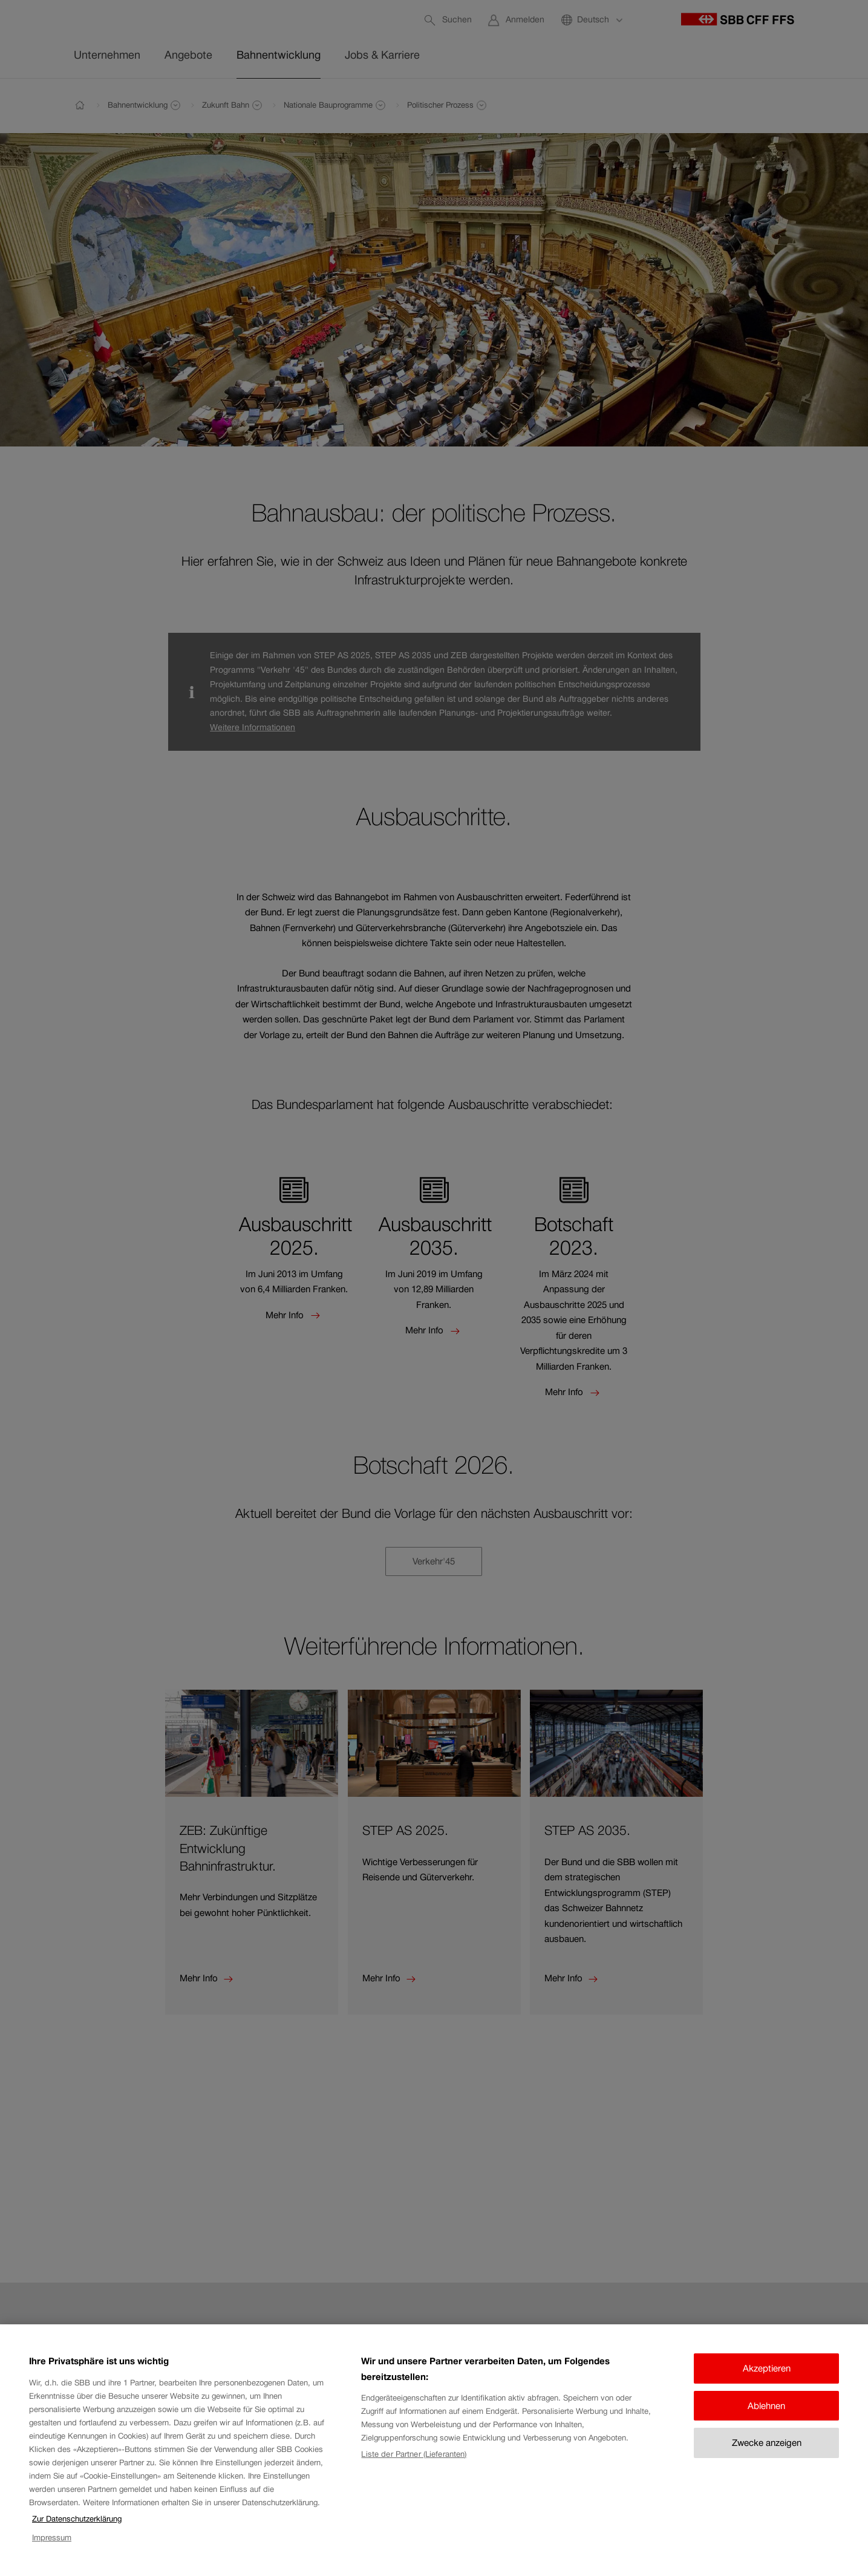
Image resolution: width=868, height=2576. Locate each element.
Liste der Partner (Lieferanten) (413, 2468)
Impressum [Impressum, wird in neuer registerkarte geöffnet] (51, 2550)
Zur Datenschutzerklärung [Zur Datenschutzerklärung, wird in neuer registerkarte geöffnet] (77, 2532)
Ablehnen (766, 2419)
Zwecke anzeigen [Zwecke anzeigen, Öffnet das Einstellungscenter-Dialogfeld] (766, 2456)
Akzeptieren (767, 2382)
